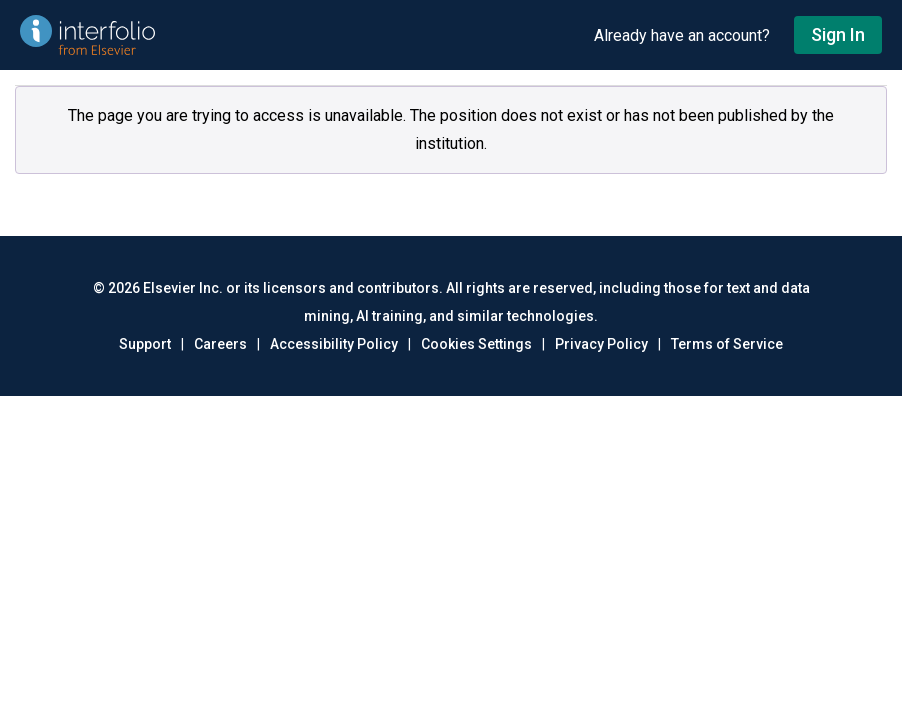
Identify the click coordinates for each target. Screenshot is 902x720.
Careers (220, 344)
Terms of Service (727, 344)
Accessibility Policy (334, 344)
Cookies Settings (476, 344)
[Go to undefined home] (297, 35)
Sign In (838, 34)
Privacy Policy (601, 344)
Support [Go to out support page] (145, 344)
